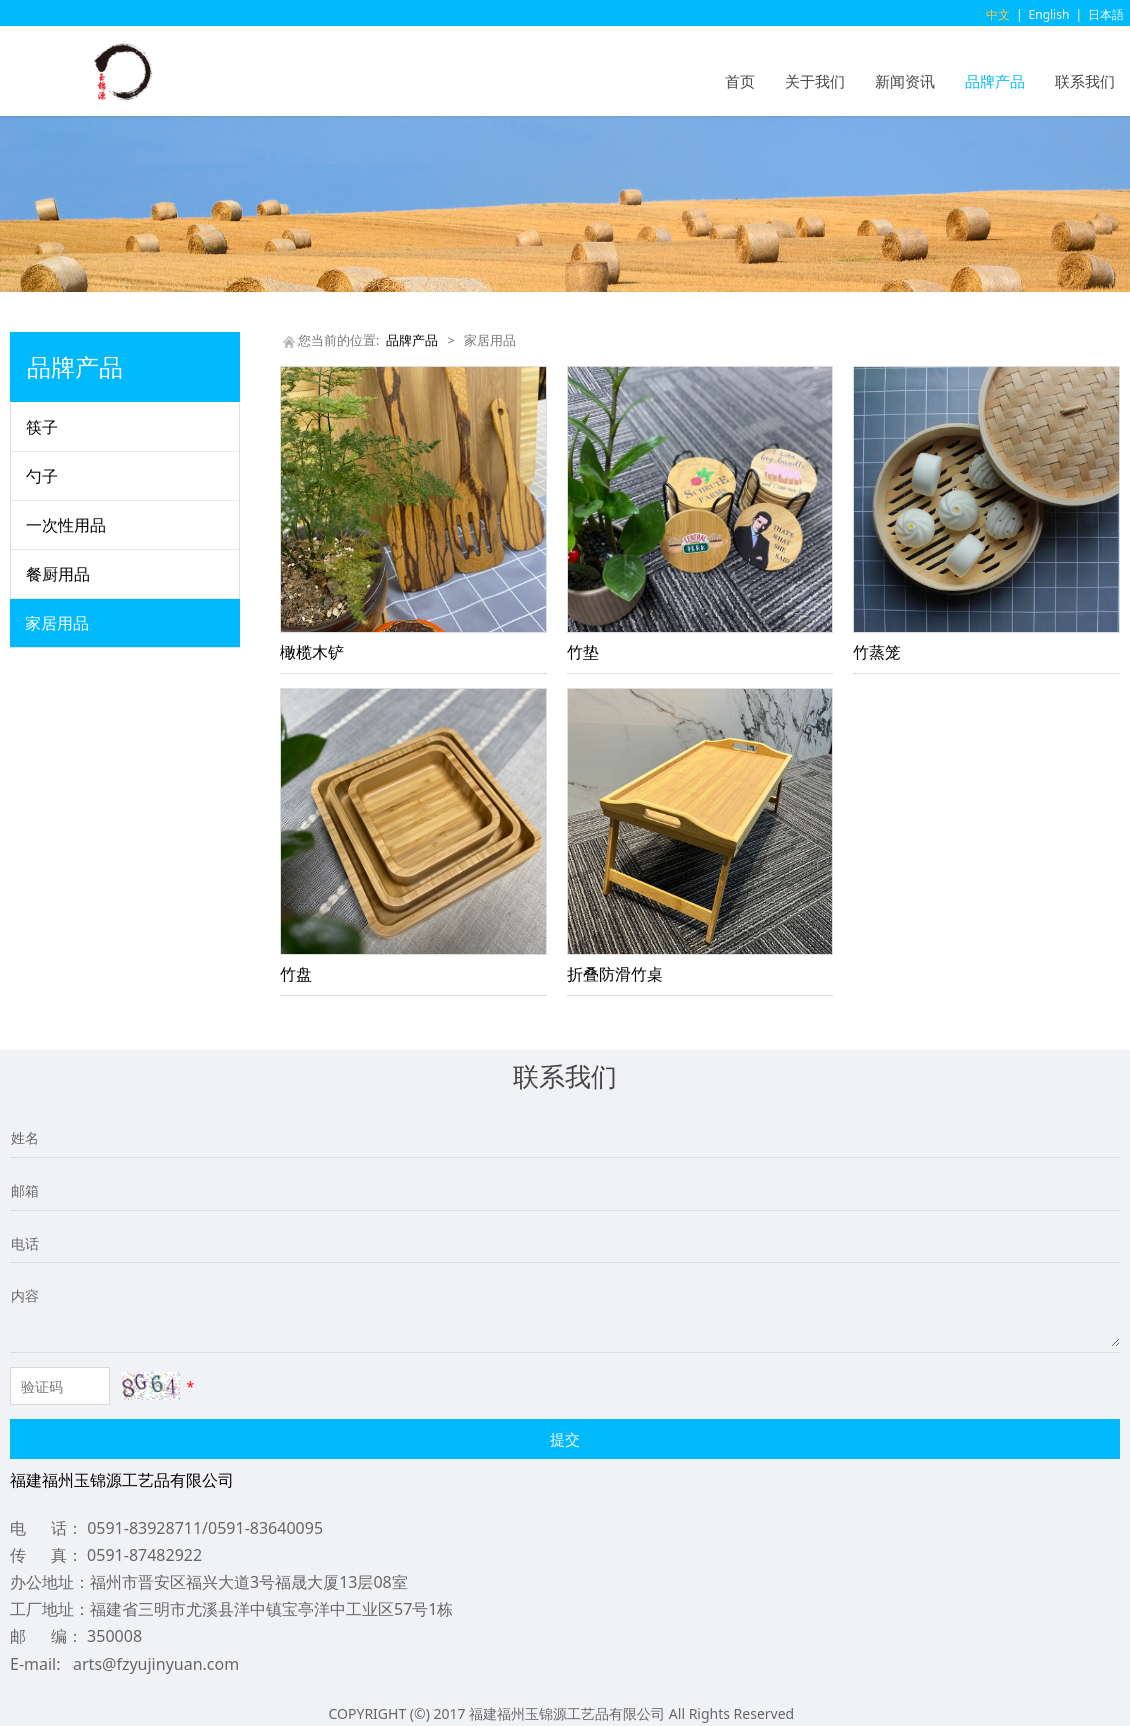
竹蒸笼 (877, 652)
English (1049, 14)
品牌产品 (995, 81)
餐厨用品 (58, 574)
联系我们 (1085, 81)
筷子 (42, 427)
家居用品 (57, 623)
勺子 (42, 476)
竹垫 (583, 652)
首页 (740, 81)
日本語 (1106, 14)
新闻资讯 (905, 81)
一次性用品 (66, 525)
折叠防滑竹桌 (615, 974)
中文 (998, 14)
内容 (25, 1295)
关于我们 (815, 81)
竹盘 (296, 974)
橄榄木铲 (312, 652)
